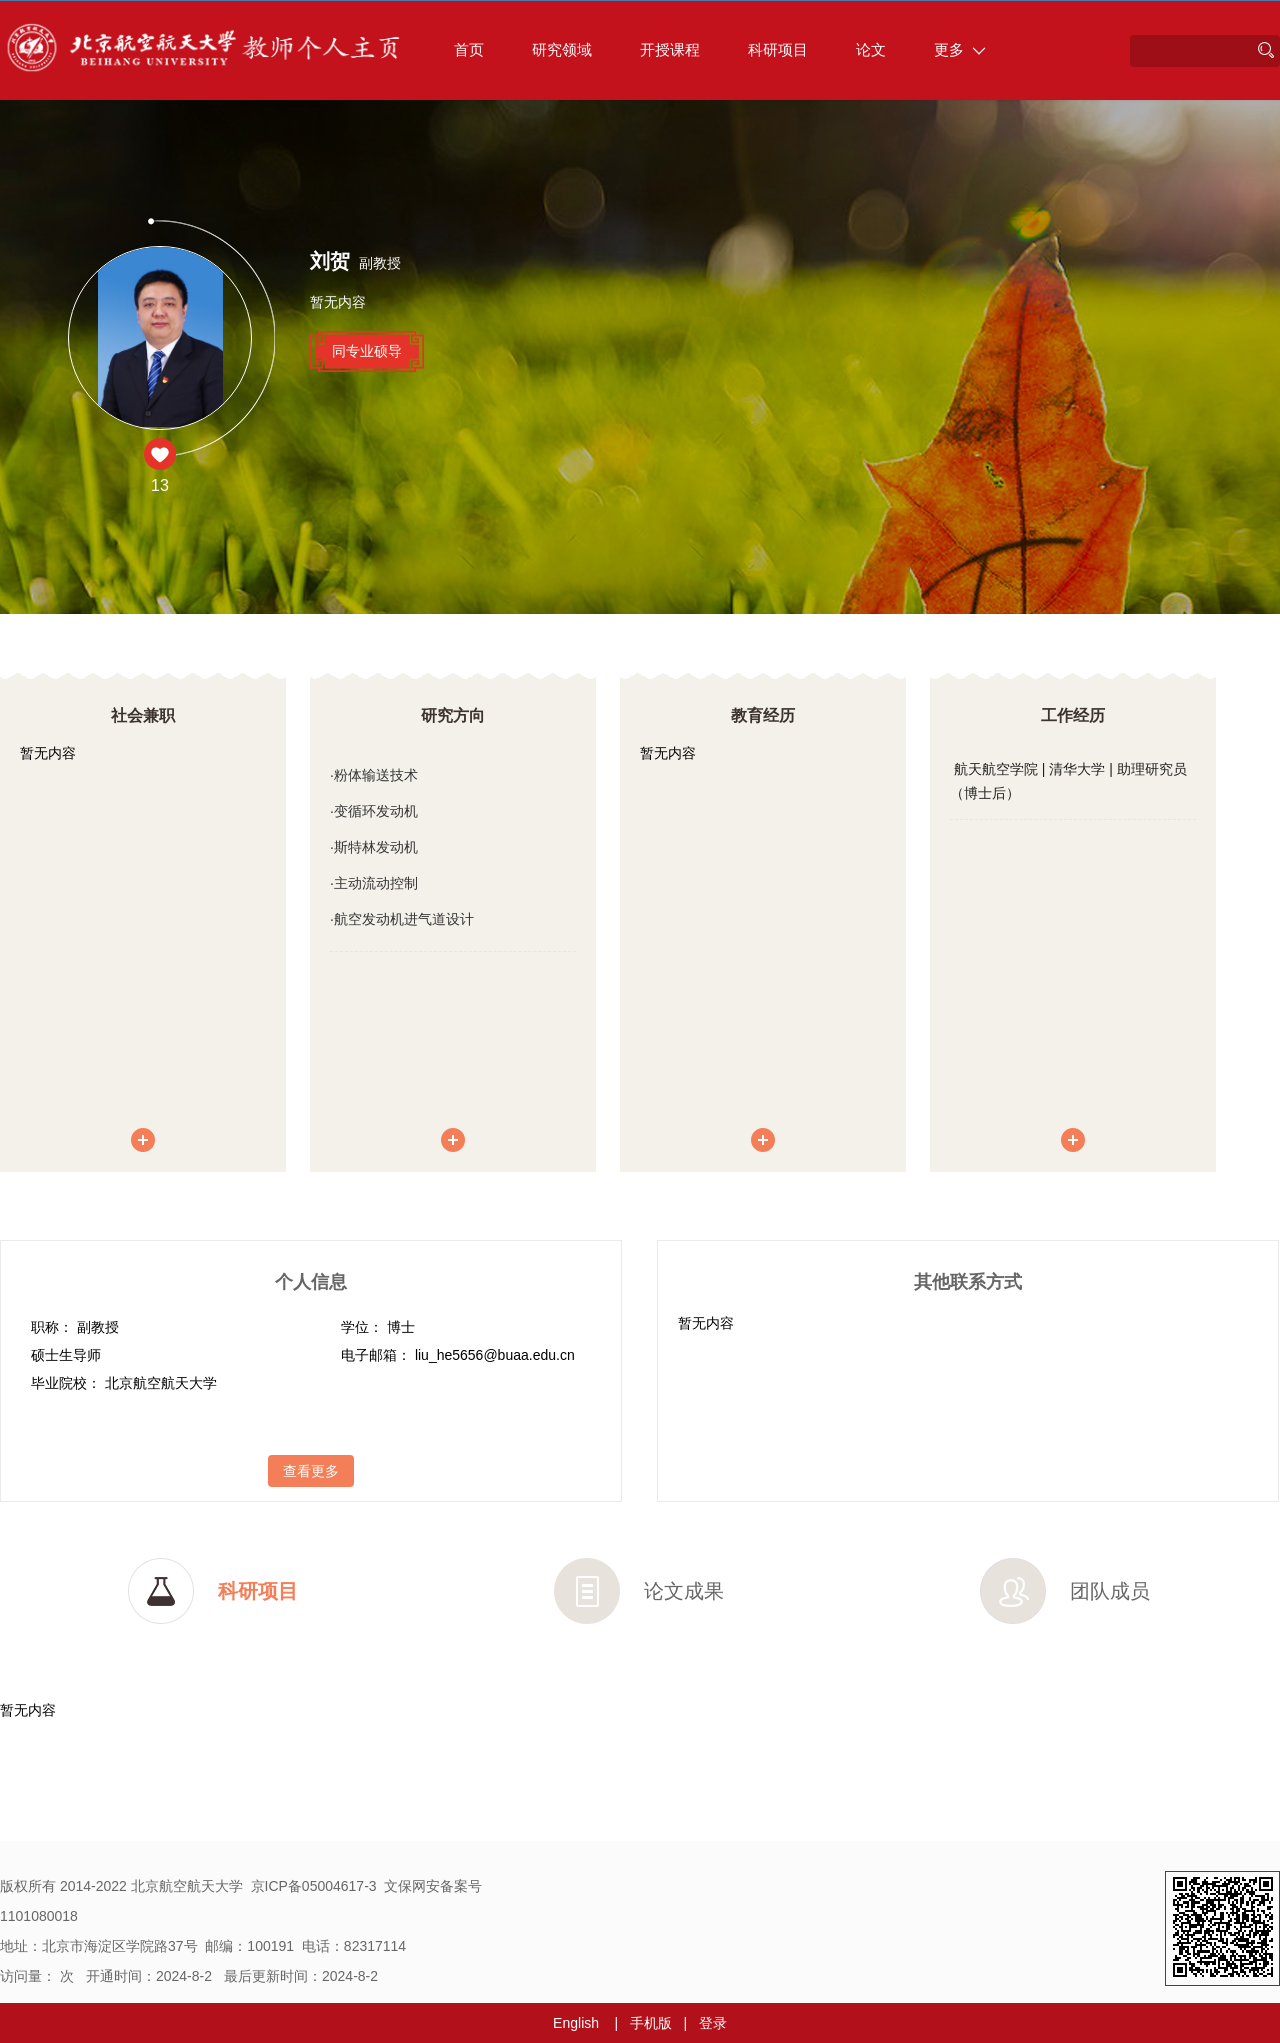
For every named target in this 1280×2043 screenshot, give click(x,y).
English (576, 2023)
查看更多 (311, 1471)
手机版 (651, 2023)
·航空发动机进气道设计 (402, 919)
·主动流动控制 (374, 883)
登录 (713, 2023)
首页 (469, 49)
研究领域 (562, 49)
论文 (871, 49)
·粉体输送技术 (374, 775)
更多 (960, 49)
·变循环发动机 (374, 811)
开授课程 (670, 49)
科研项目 (778, 49)
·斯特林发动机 (374, 847)
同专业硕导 (367, 351)
